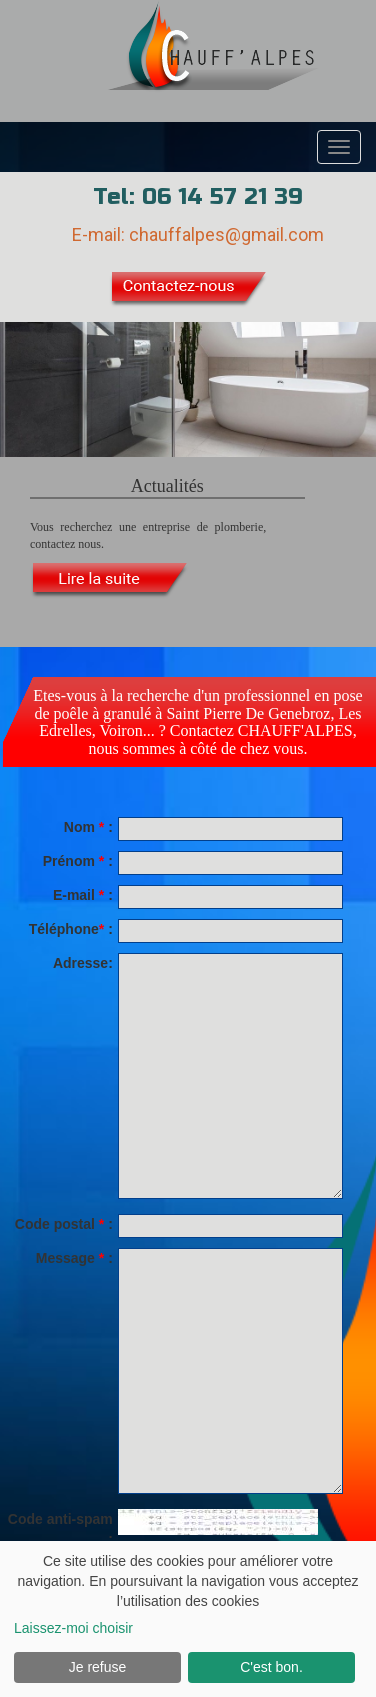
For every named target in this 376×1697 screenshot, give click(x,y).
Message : (74, 1258)
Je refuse (98, 1667)
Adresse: (83, 963)
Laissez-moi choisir (73, 1628)
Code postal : (64, 1224)
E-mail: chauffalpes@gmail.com (198, 234)
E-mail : (83, 895)
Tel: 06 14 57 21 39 (198, 197)
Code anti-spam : (60, 1529)
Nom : (88, 827)
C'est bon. (271, 1667)
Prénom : (78, 861)
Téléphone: (71, 929)
